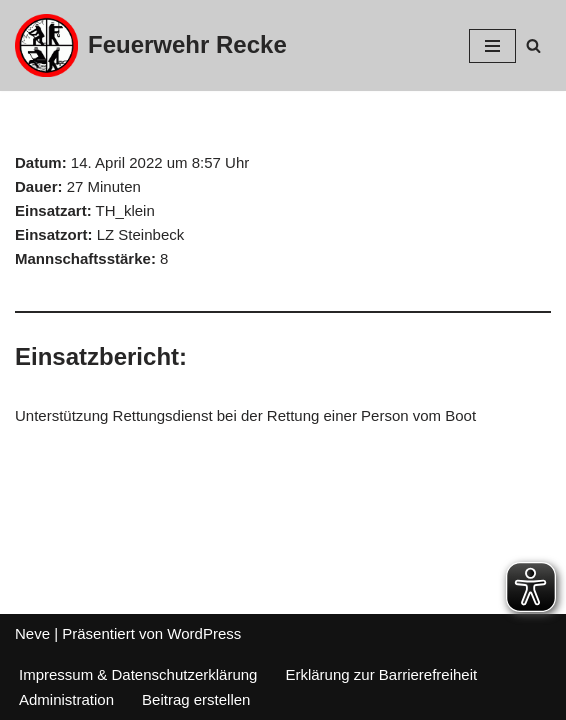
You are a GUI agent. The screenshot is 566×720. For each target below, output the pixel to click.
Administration (66, 699)
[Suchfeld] (533, 45)
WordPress (204, 633)
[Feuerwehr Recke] (151, 45)
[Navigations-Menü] (492, 46)
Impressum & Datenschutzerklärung (138, 674)
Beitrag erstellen (196, 699)
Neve (32, 633)
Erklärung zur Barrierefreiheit (381, 674)
